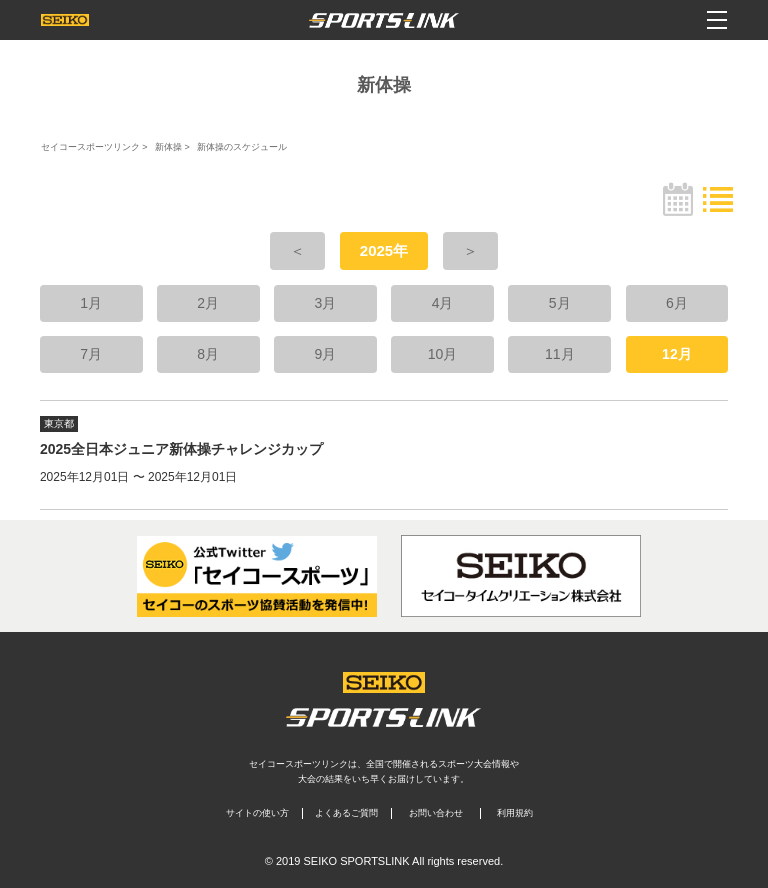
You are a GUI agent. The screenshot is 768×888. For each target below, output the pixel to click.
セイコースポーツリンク (90, 147)
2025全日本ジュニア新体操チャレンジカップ (181, 449)
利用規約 (515, 813)
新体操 (168, 147)
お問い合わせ (436, 813)
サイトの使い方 (257, 813)
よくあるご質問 (346, 813)
